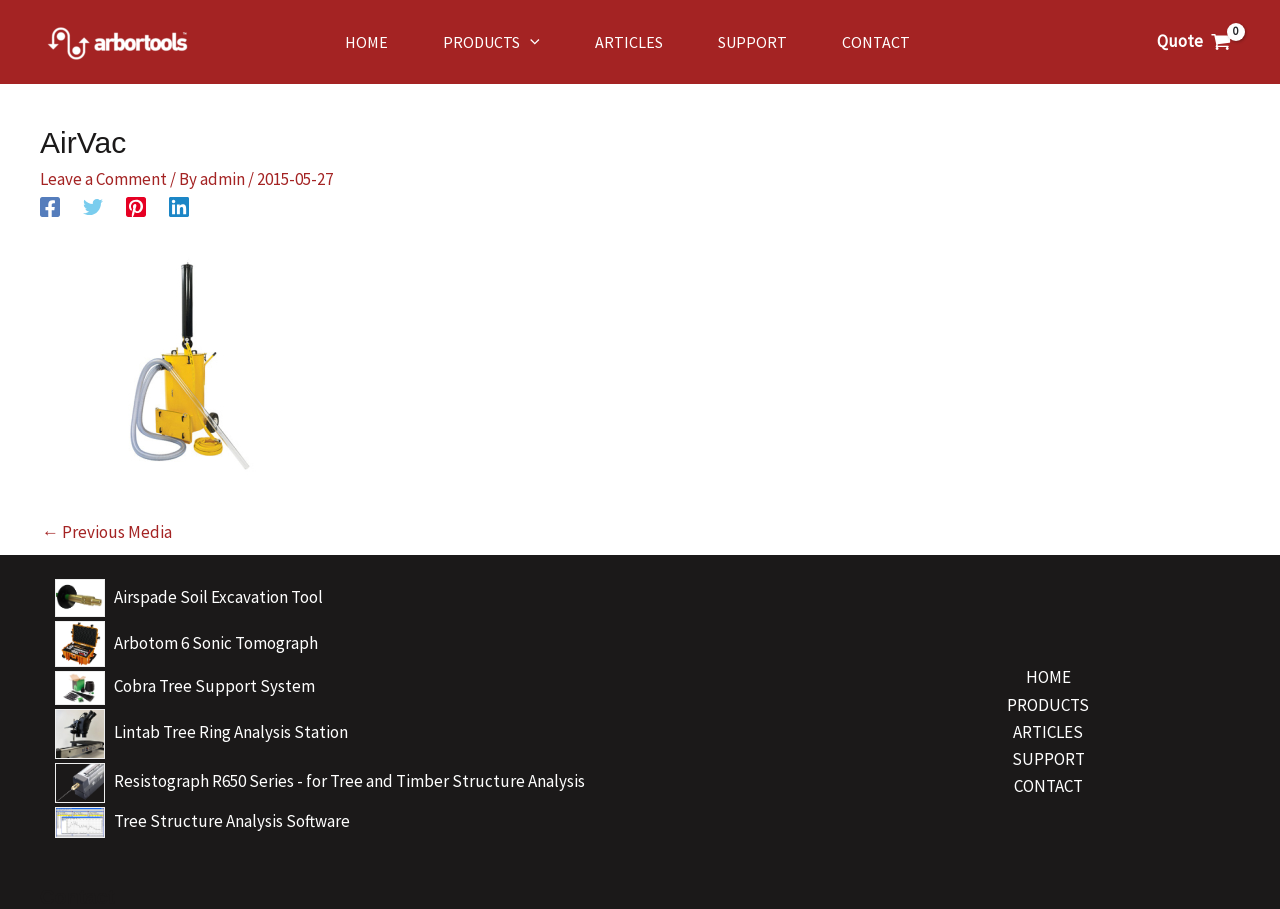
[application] (530, 42)
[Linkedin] (179, 205)
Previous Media (107, 532)
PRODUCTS (1048, 705)
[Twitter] (93, 205)
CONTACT (1048, 786)
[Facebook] (50, 205)
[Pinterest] (136, 205)
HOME (1048, 677)
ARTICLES (1048, 732)
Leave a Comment (103, 179)
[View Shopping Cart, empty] (1194, 41)
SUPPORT (1048, 759)
